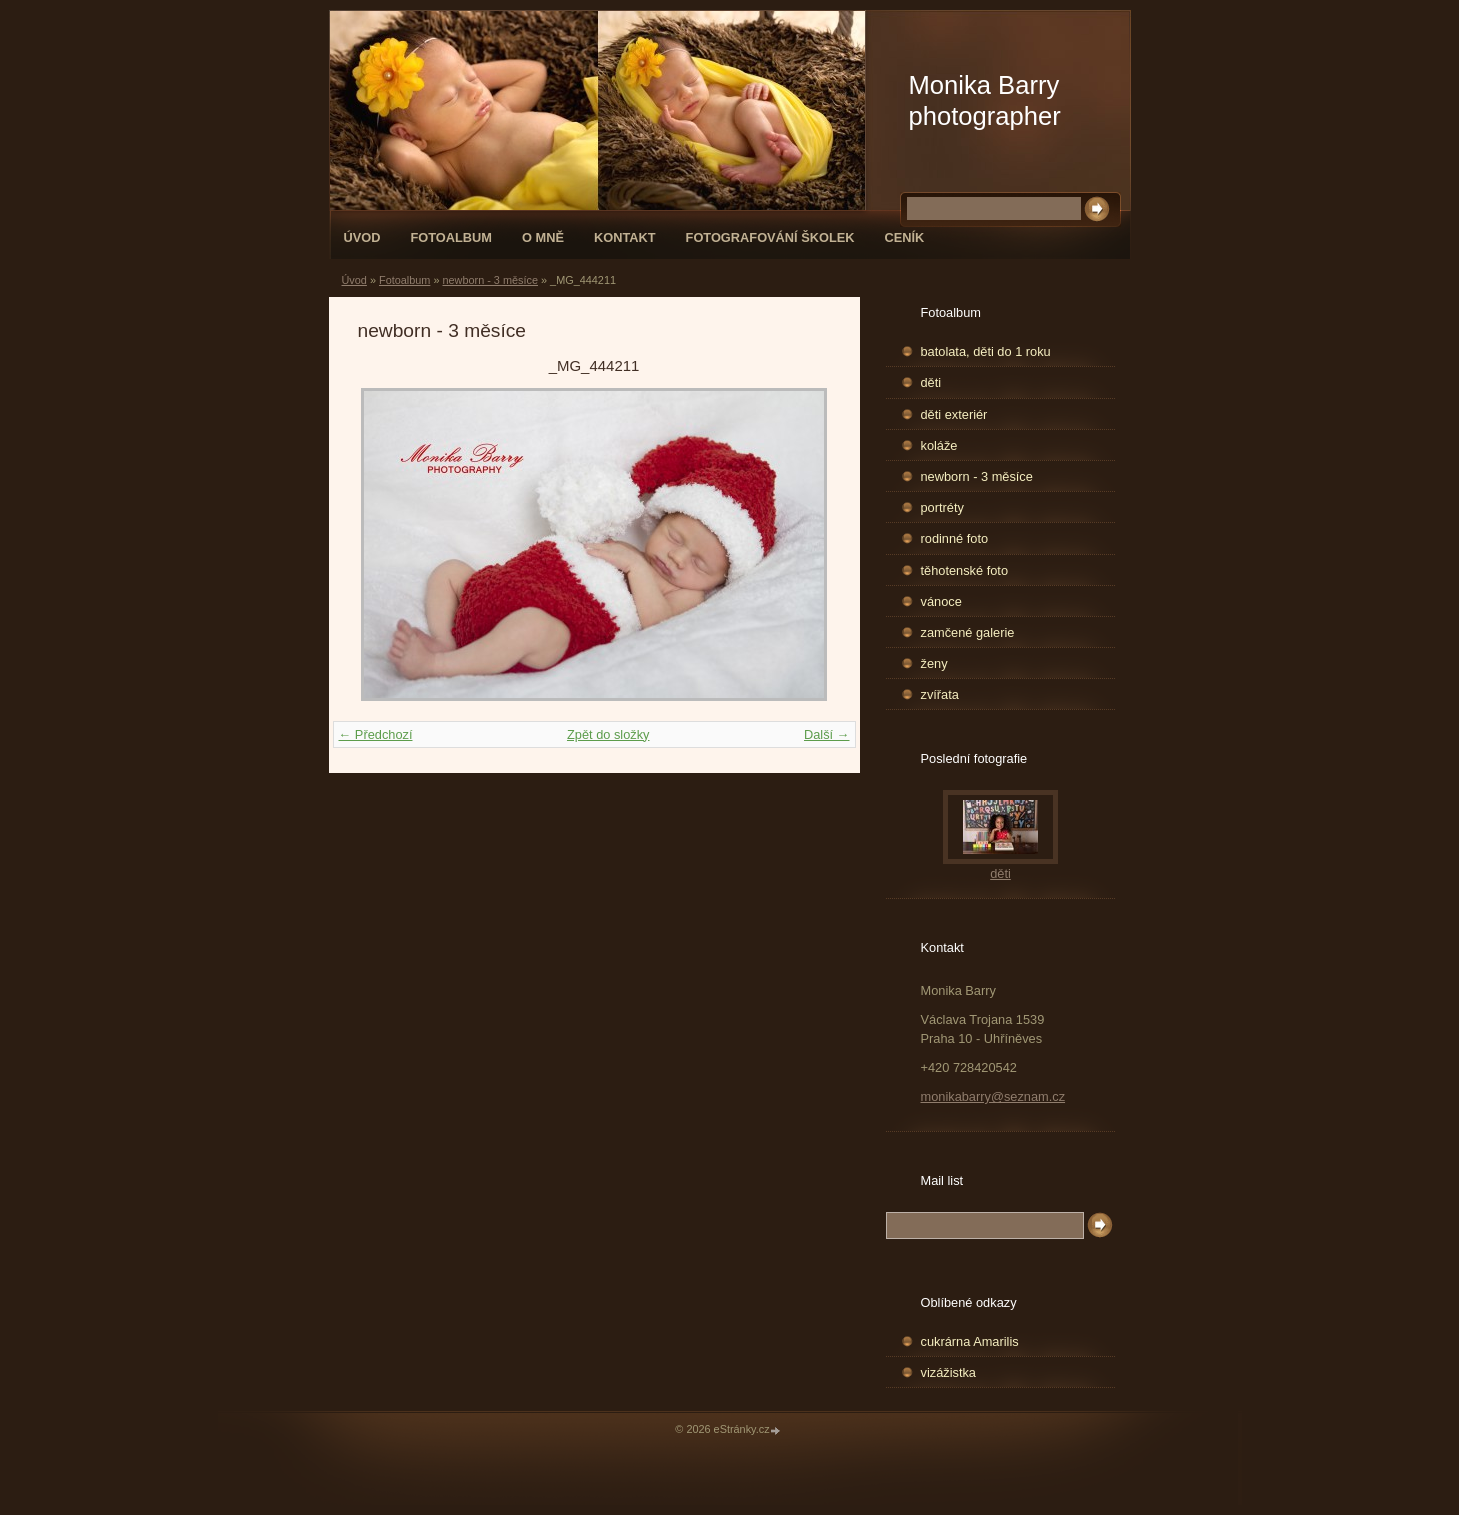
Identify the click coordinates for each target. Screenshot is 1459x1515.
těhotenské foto (965, 570)
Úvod (362, 237)
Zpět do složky (608, 734)
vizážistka (948, 1372)
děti (931, 382)
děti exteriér (954, 414)
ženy (934, 663)
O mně (543, 237)
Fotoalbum (451, 237)
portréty (942, 507)
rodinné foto (955, 538)
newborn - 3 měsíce (490, 280)
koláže (939, 445)
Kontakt (625, 237)
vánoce (941, 601)
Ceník (905, 237)
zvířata (940, 694)
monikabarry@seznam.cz (993, 1096)
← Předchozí (376, 734)
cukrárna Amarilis (970, 1341)
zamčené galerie (968, 632)
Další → (827, 734)
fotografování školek (770, 237)
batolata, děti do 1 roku (986, 351)
